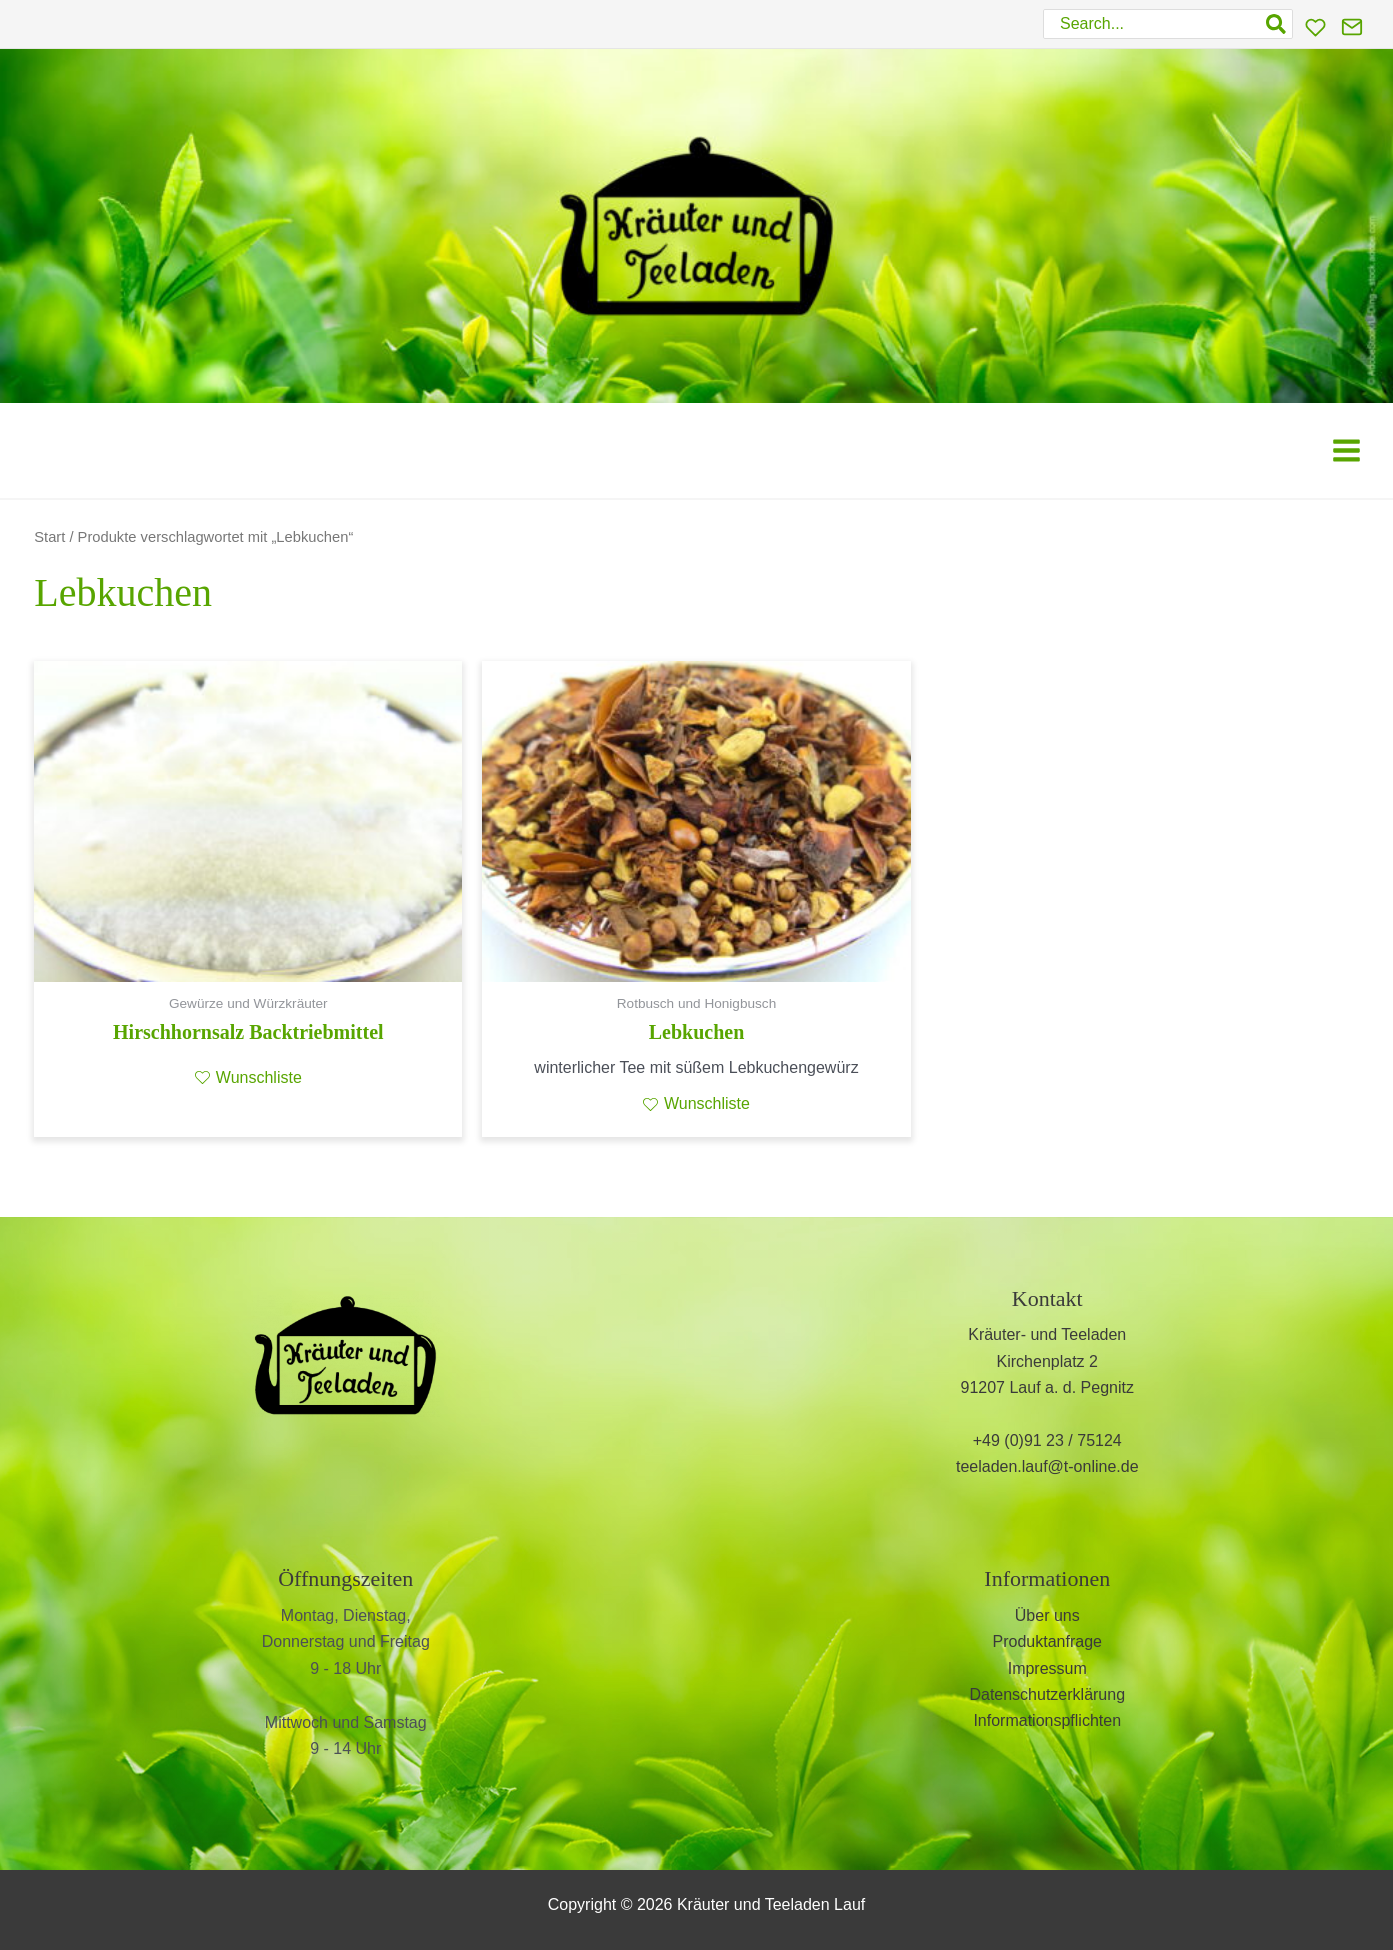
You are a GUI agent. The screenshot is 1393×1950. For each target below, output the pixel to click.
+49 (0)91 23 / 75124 (1047, 1440)
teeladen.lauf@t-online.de (1047, 1466)
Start (49, 537)
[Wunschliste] (1315, 27)
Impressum (1047, 1668)
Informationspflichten (1047, 1720)
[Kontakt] (1352, 27)
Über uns (1047, 1615)
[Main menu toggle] (1346, 450)
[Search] (1277, 24)
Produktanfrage (1047, 1641)
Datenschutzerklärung (1047, 1694)
